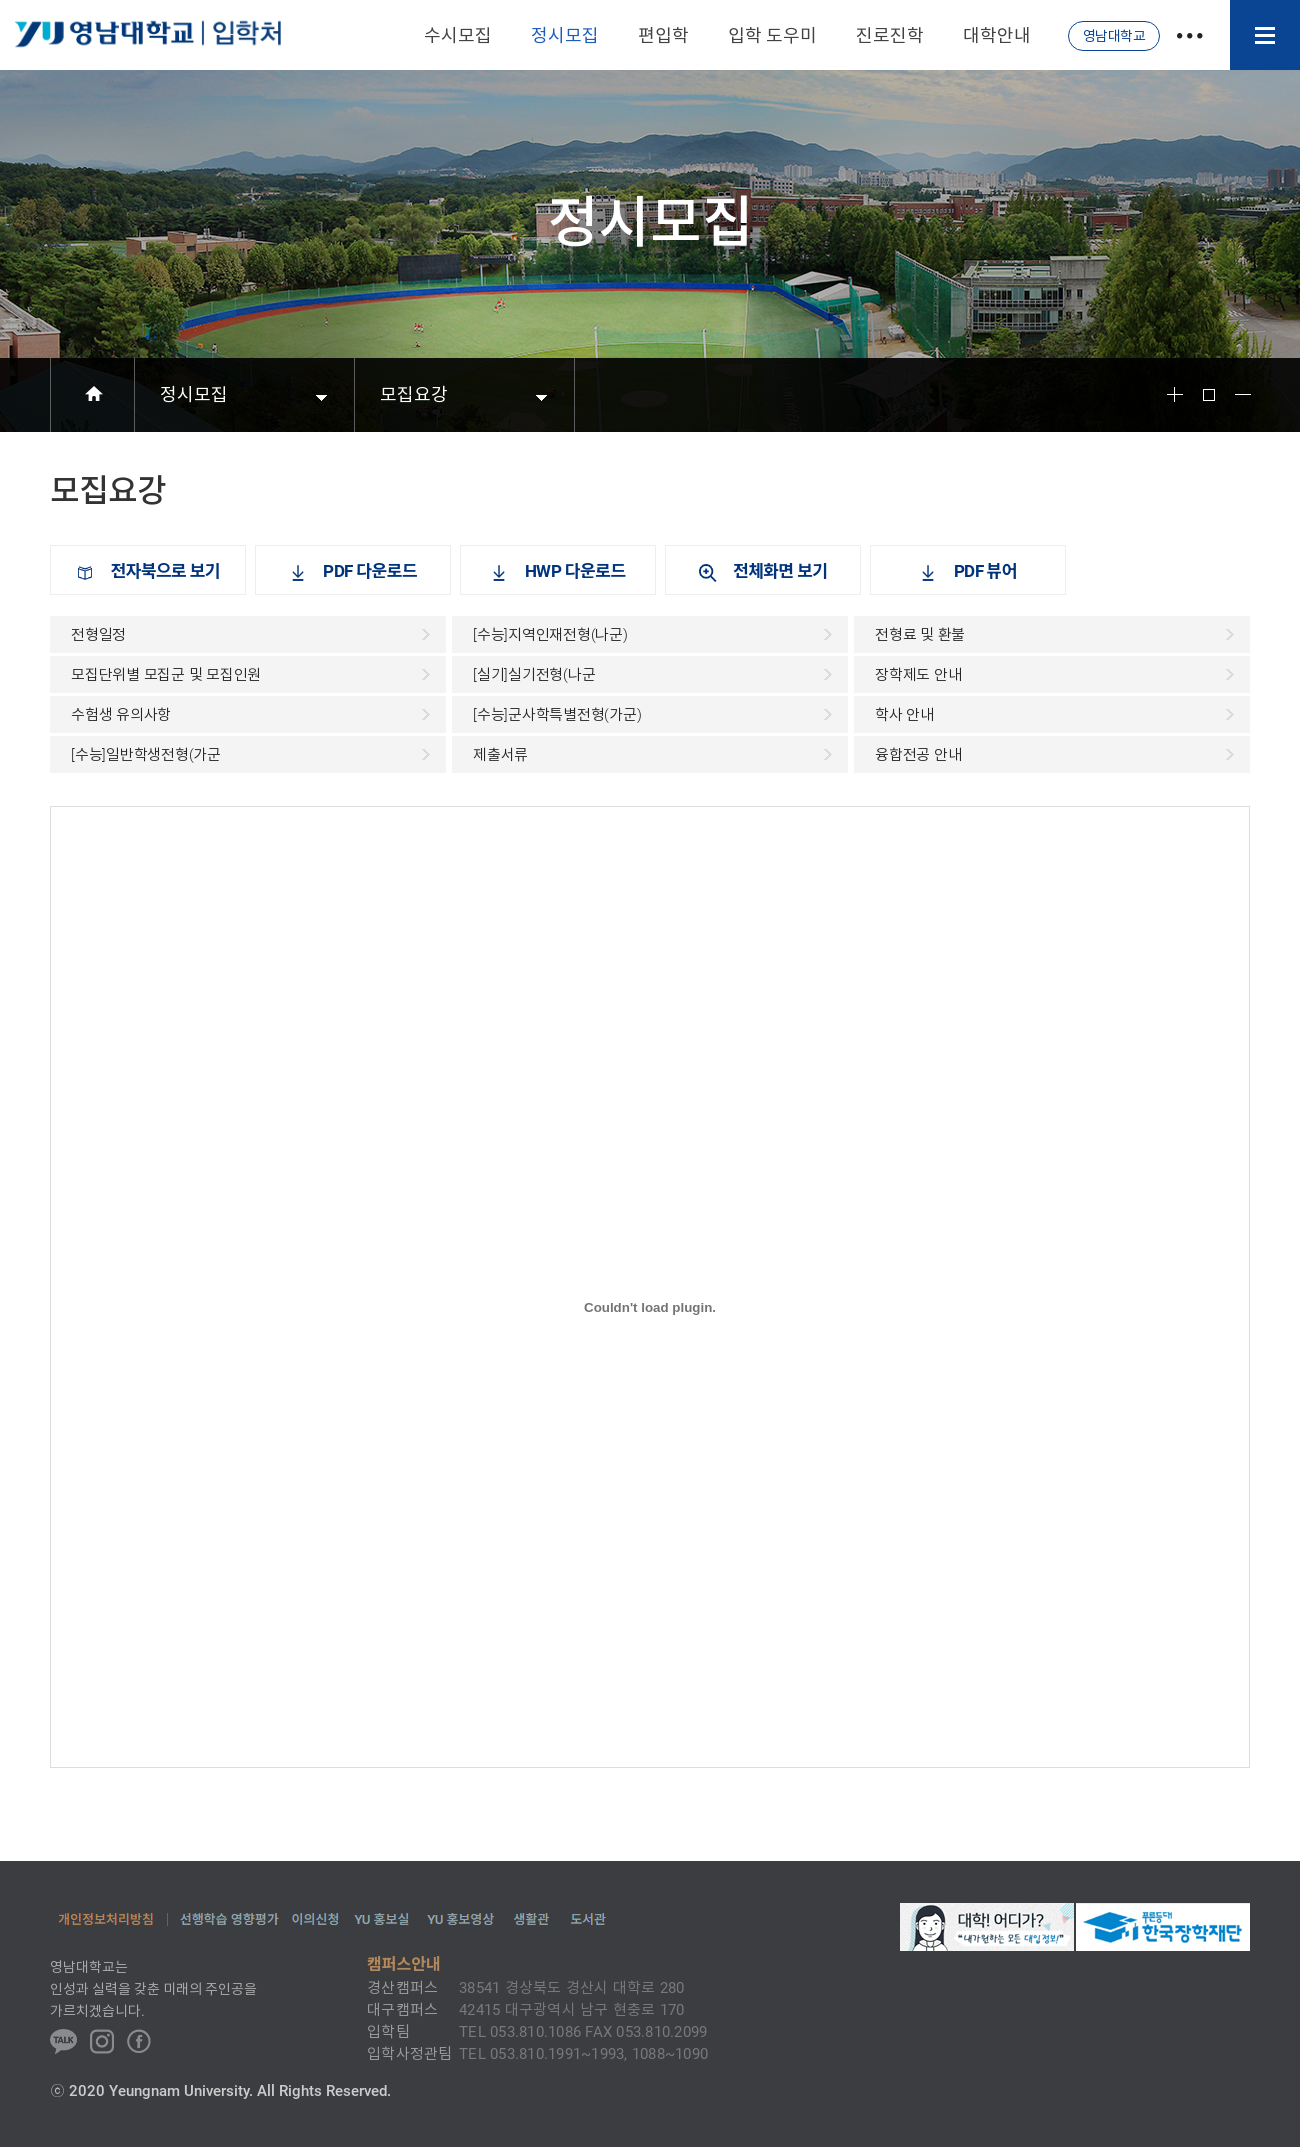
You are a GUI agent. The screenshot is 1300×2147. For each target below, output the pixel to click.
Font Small (1243, 395)
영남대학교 (1114, 36)
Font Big (1175, 395)
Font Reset (1209, 395)
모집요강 (414, 394)
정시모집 (194, 394)
